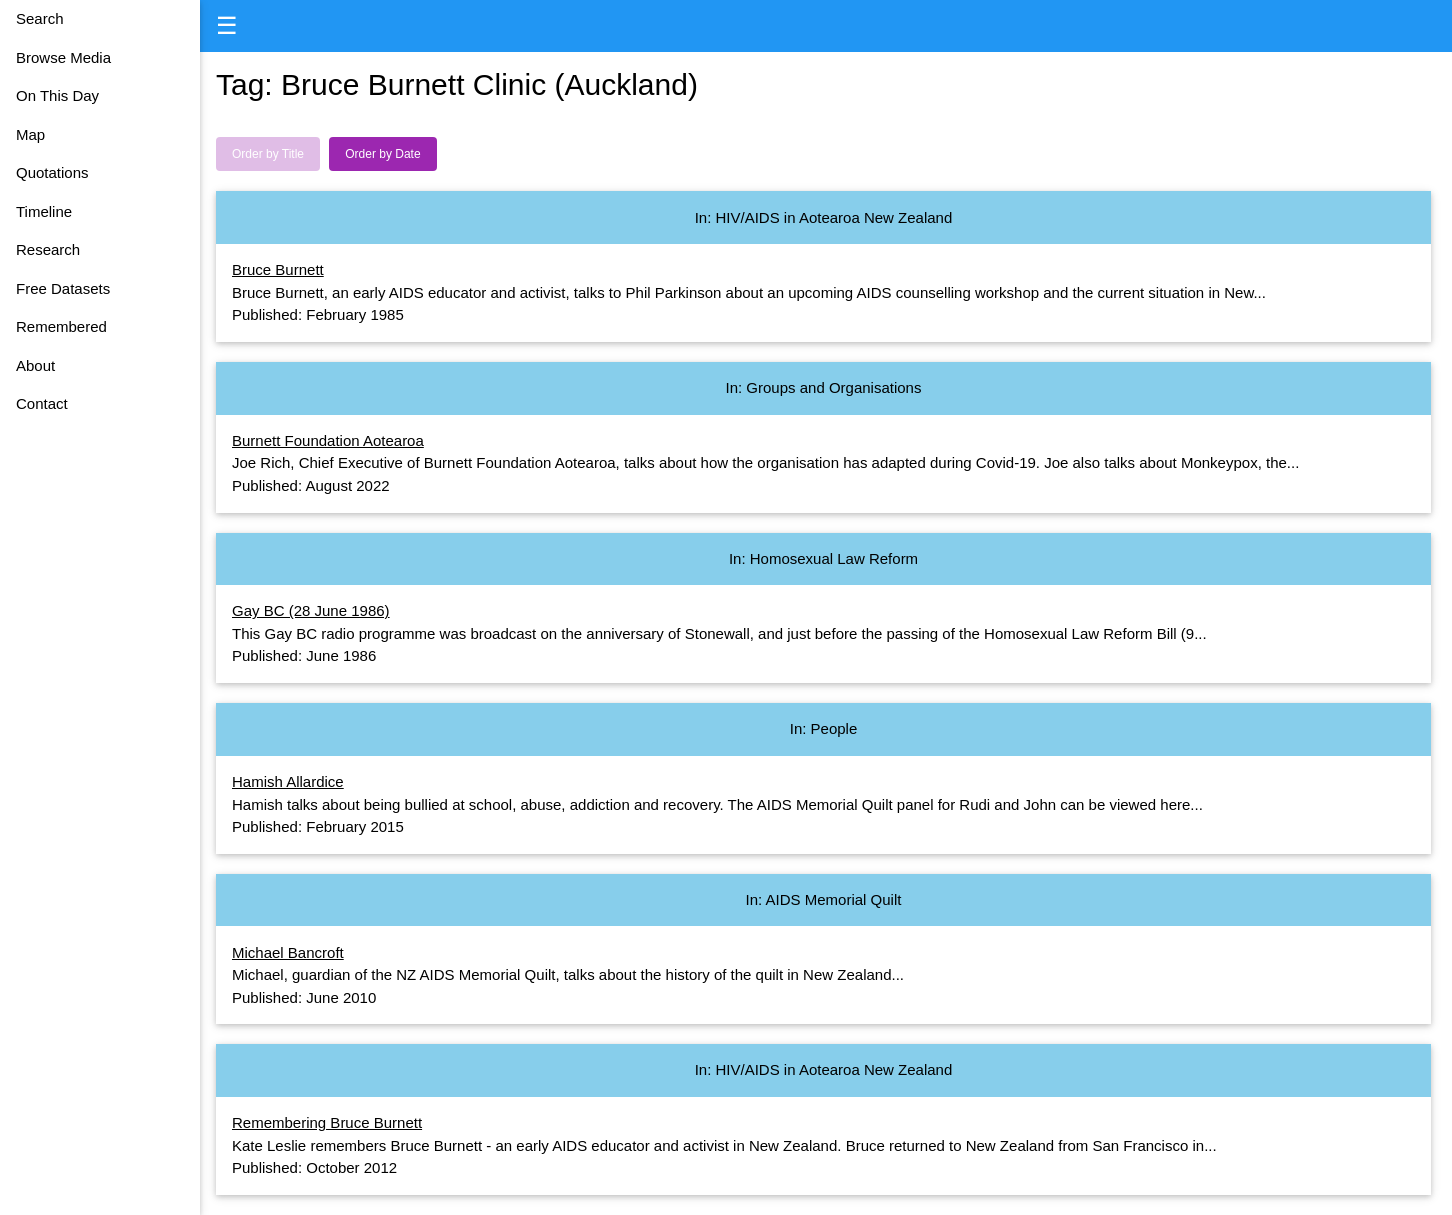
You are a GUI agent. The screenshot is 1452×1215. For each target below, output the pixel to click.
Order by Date (382, 154)
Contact (42, 403)
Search (40, 18)
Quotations (52, 172)
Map (30, 134)
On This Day (57, 95)
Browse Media (63, 57)
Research (48, 249)
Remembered (61, 326)
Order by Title (268, 154)
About (35, 365)
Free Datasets (63, 288)
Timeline (44, 211)
